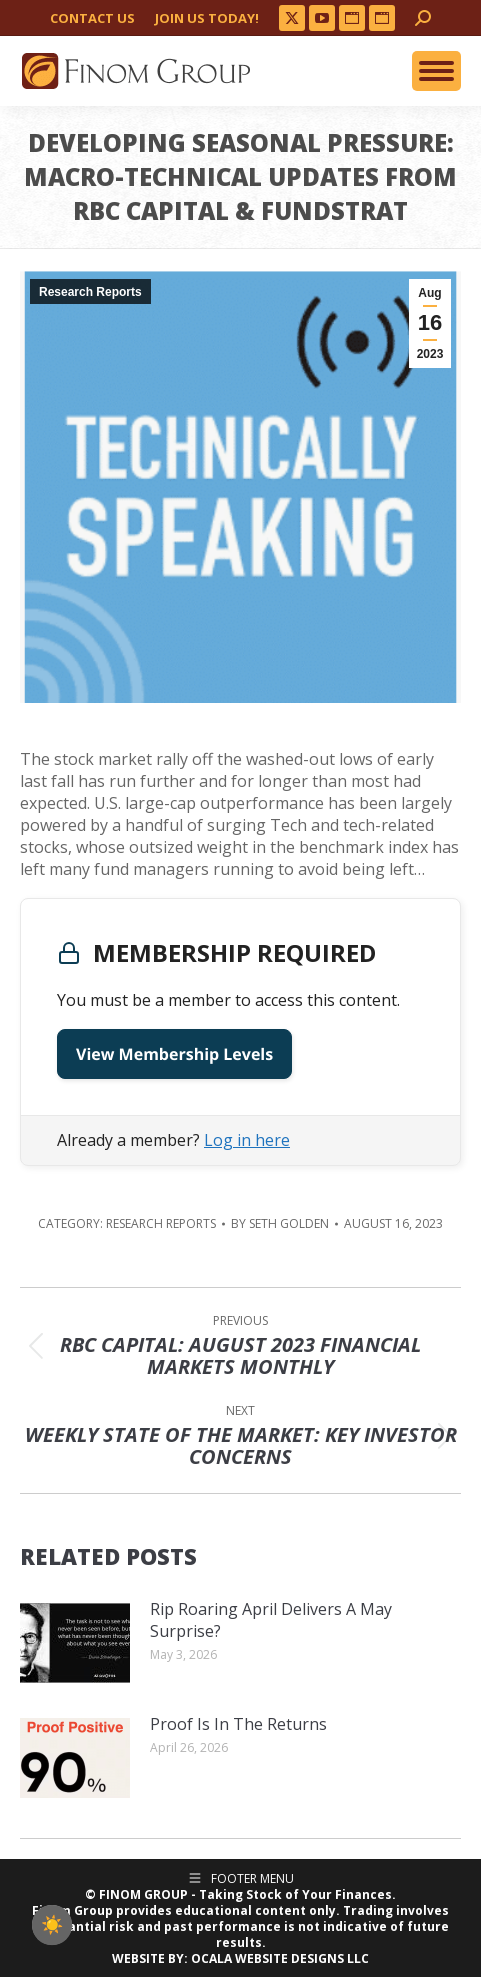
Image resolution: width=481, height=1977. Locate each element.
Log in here (247, 1140)
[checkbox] (52, 1925)
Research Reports (90, 292)
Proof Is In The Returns (238, 1724)
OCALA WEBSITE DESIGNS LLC (280, 1958)
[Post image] (75, 1643)
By (280, 1224)
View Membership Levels (174, 1054)
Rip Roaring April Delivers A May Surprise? (271, 1620)
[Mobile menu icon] (436, 71)
